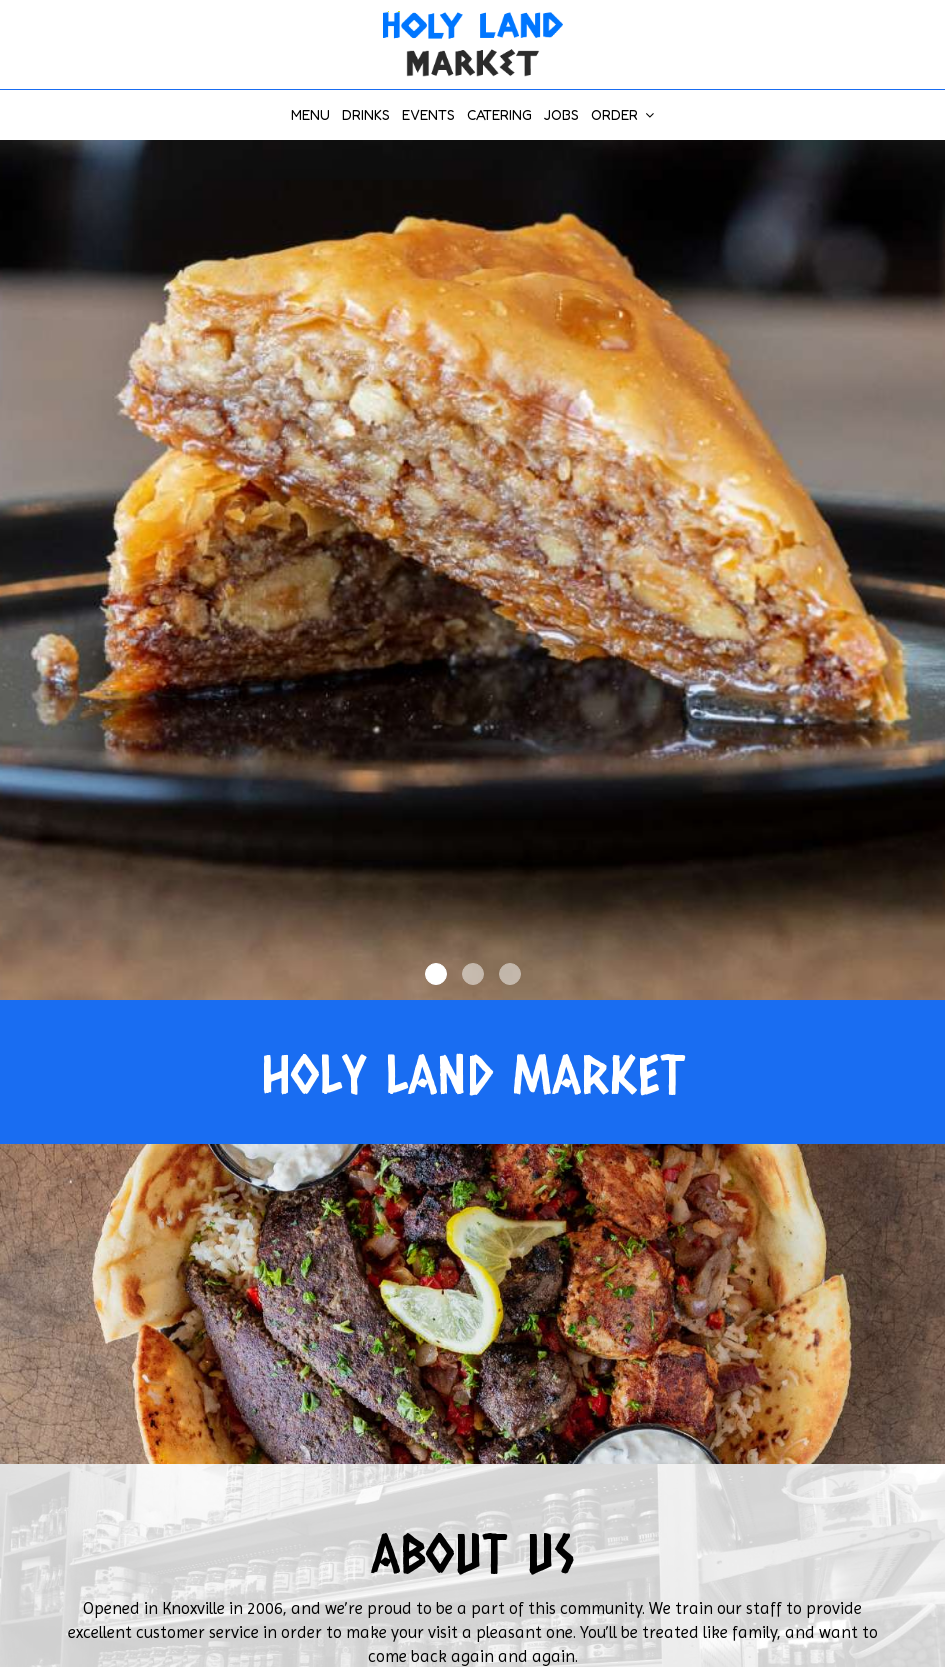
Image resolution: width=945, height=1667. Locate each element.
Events (428, 114)
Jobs (561, 114)
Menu (310, 114)
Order (622, 114)
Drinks (366, 114)
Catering (499, 114)
